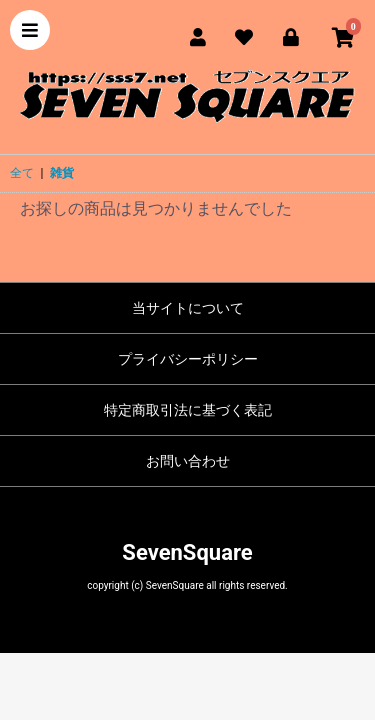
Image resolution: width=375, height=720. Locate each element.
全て (22, 173)
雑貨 (62, 173)
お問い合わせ (188, 461)
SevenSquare (187, 552)
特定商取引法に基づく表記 (188, 410)
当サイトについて (188, 308)
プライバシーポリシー (188, 359)
